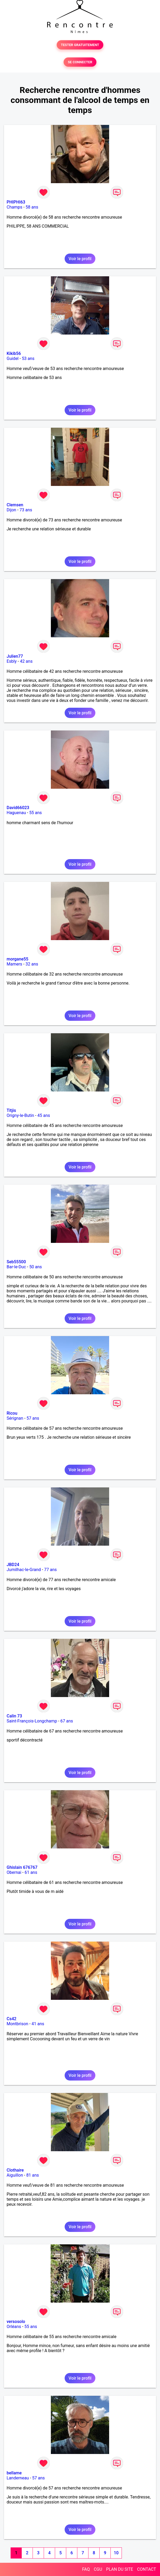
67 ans (66, 1721)
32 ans (31, 964)
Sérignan (15, 1418)
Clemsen (15, 504)
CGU (98, 2569)
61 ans (31, 1872)
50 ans (35, 1266)
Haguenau (16, 812)
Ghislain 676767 (22, 1867)
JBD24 (13, 1564)
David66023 (18, 807)
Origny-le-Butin (20, 1115)
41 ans (38, 2023)
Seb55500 (16, 1261)
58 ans (32, 207)
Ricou (12, 1413)
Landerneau (18, 2477)
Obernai (14, 1872)
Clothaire (15, 2170)
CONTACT (146, 2569)
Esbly (12, 661)
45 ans (43, 1115)
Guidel (13, 358)
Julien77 (15, 656)
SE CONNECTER (80, 62)
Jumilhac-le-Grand (24, 1569)
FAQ (86, 2569)
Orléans (14, 2326)
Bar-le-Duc (16, 1266)
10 (116, 2552)
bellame (14, 2472)
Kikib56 (14, 353)
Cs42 (11, 2018)
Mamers (14, 964)
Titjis (11, 1110)
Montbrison (17, 2023)
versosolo (16, 2321)
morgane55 (17, 959)
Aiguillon (15, 2175)
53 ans (28, 358)
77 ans (50, 1569)
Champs (14, 207)
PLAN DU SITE (119, 2569)
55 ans (35, 812)
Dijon (11, 509)
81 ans (32, 2175)
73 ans (26, 509)
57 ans (32, 1418)
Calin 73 (14, 1715)
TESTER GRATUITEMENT (80, 45)
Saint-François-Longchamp (32, 1721)
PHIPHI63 (16, 202)
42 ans (26, 661)
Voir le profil (80, 258)
